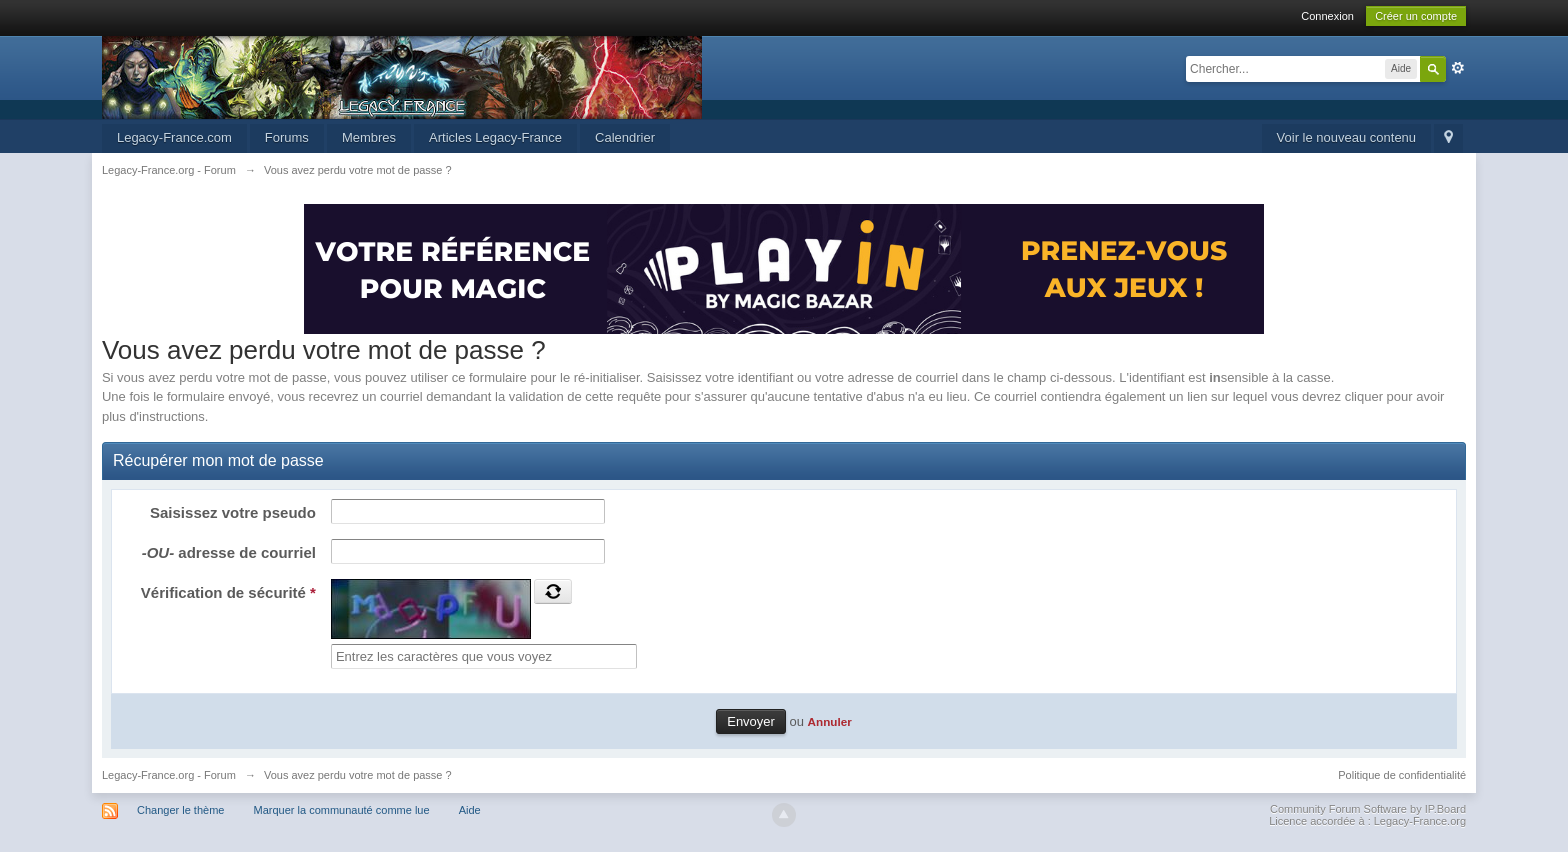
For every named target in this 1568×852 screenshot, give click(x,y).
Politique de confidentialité (1402, 775)
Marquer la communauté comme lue (342, 810)
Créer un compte (1416, 16)
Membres (369, 137)
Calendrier (625, 137)
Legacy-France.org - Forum (169, 775)
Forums (287, 137)
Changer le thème (180, 810)
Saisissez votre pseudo (233, 512)
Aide (470, 810)
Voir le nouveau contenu (1347, 137)
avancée (1458, 68)
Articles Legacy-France (495, 137)
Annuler (830, 721)
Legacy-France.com (174, 137)
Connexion (1327, 16)
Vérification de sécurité (228, 592)
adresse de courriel (229, 552)
